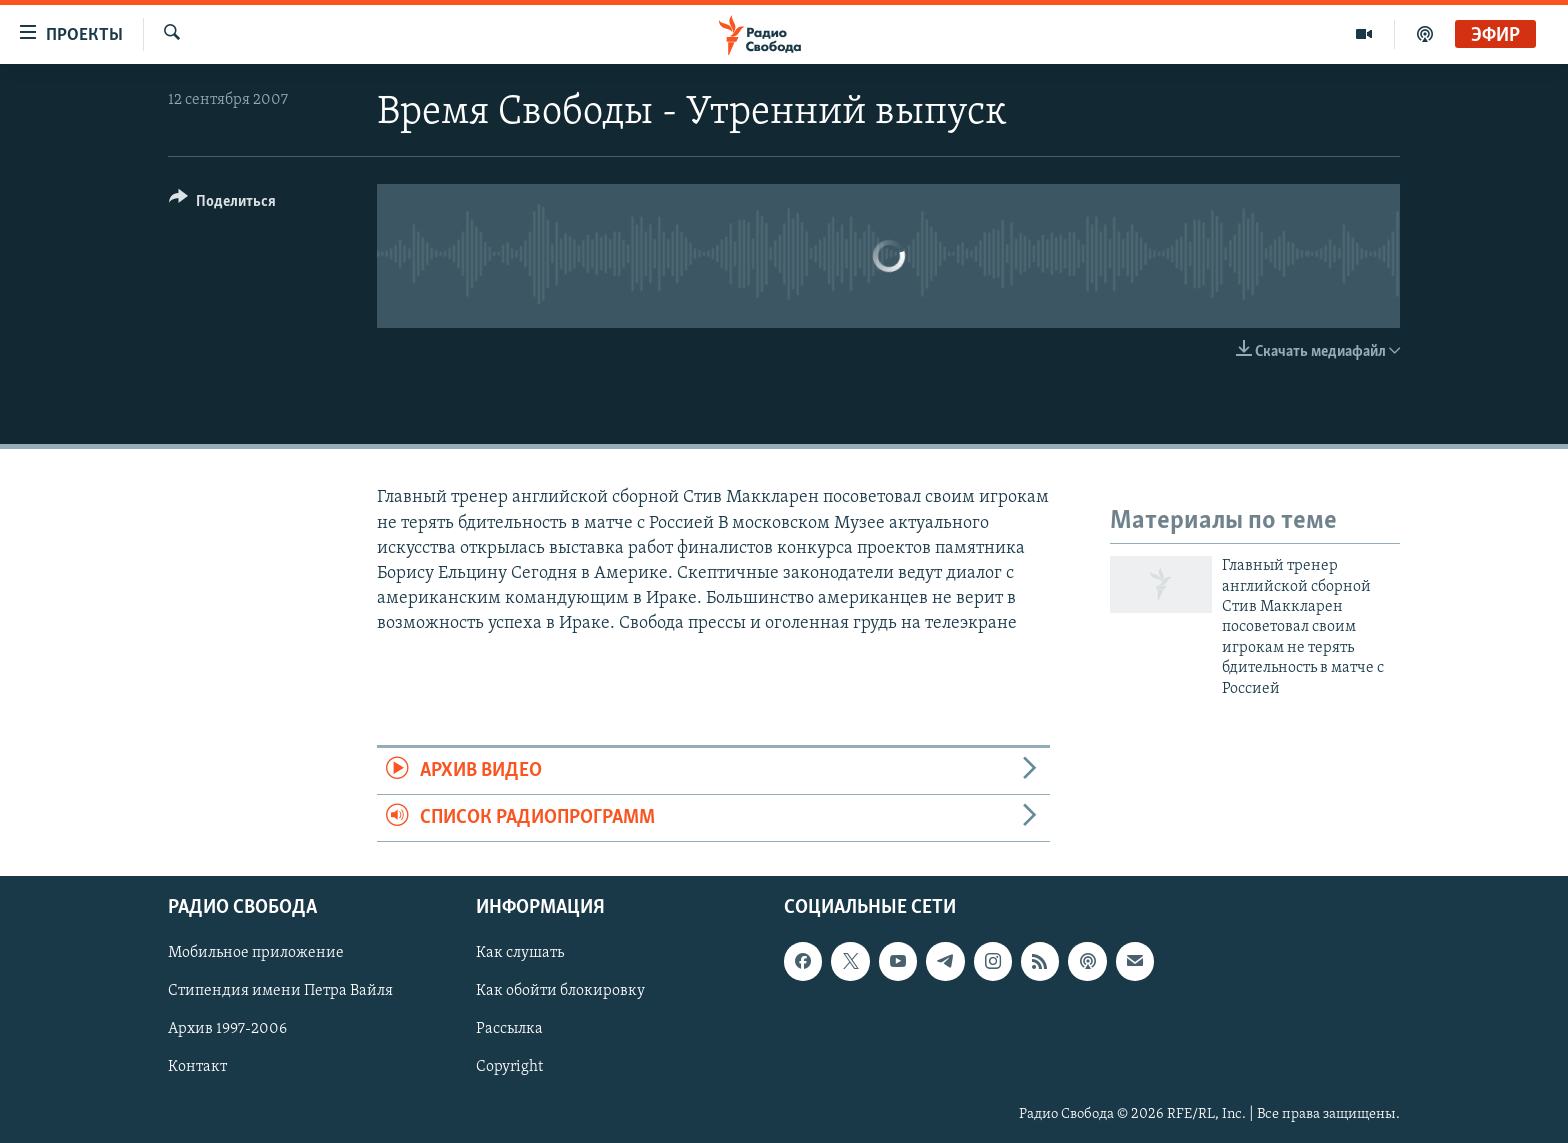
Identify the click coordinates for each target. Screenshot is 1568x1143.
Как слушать (520, 954)
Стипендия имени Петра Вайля (280, 992)
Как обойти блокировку (560, 992)
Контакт (197, 1068)
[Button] (222, 204)
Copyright (509, 1068)
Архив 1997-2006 (227, 1030)
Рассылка (509, 1030)
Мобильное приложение (256, 954)
